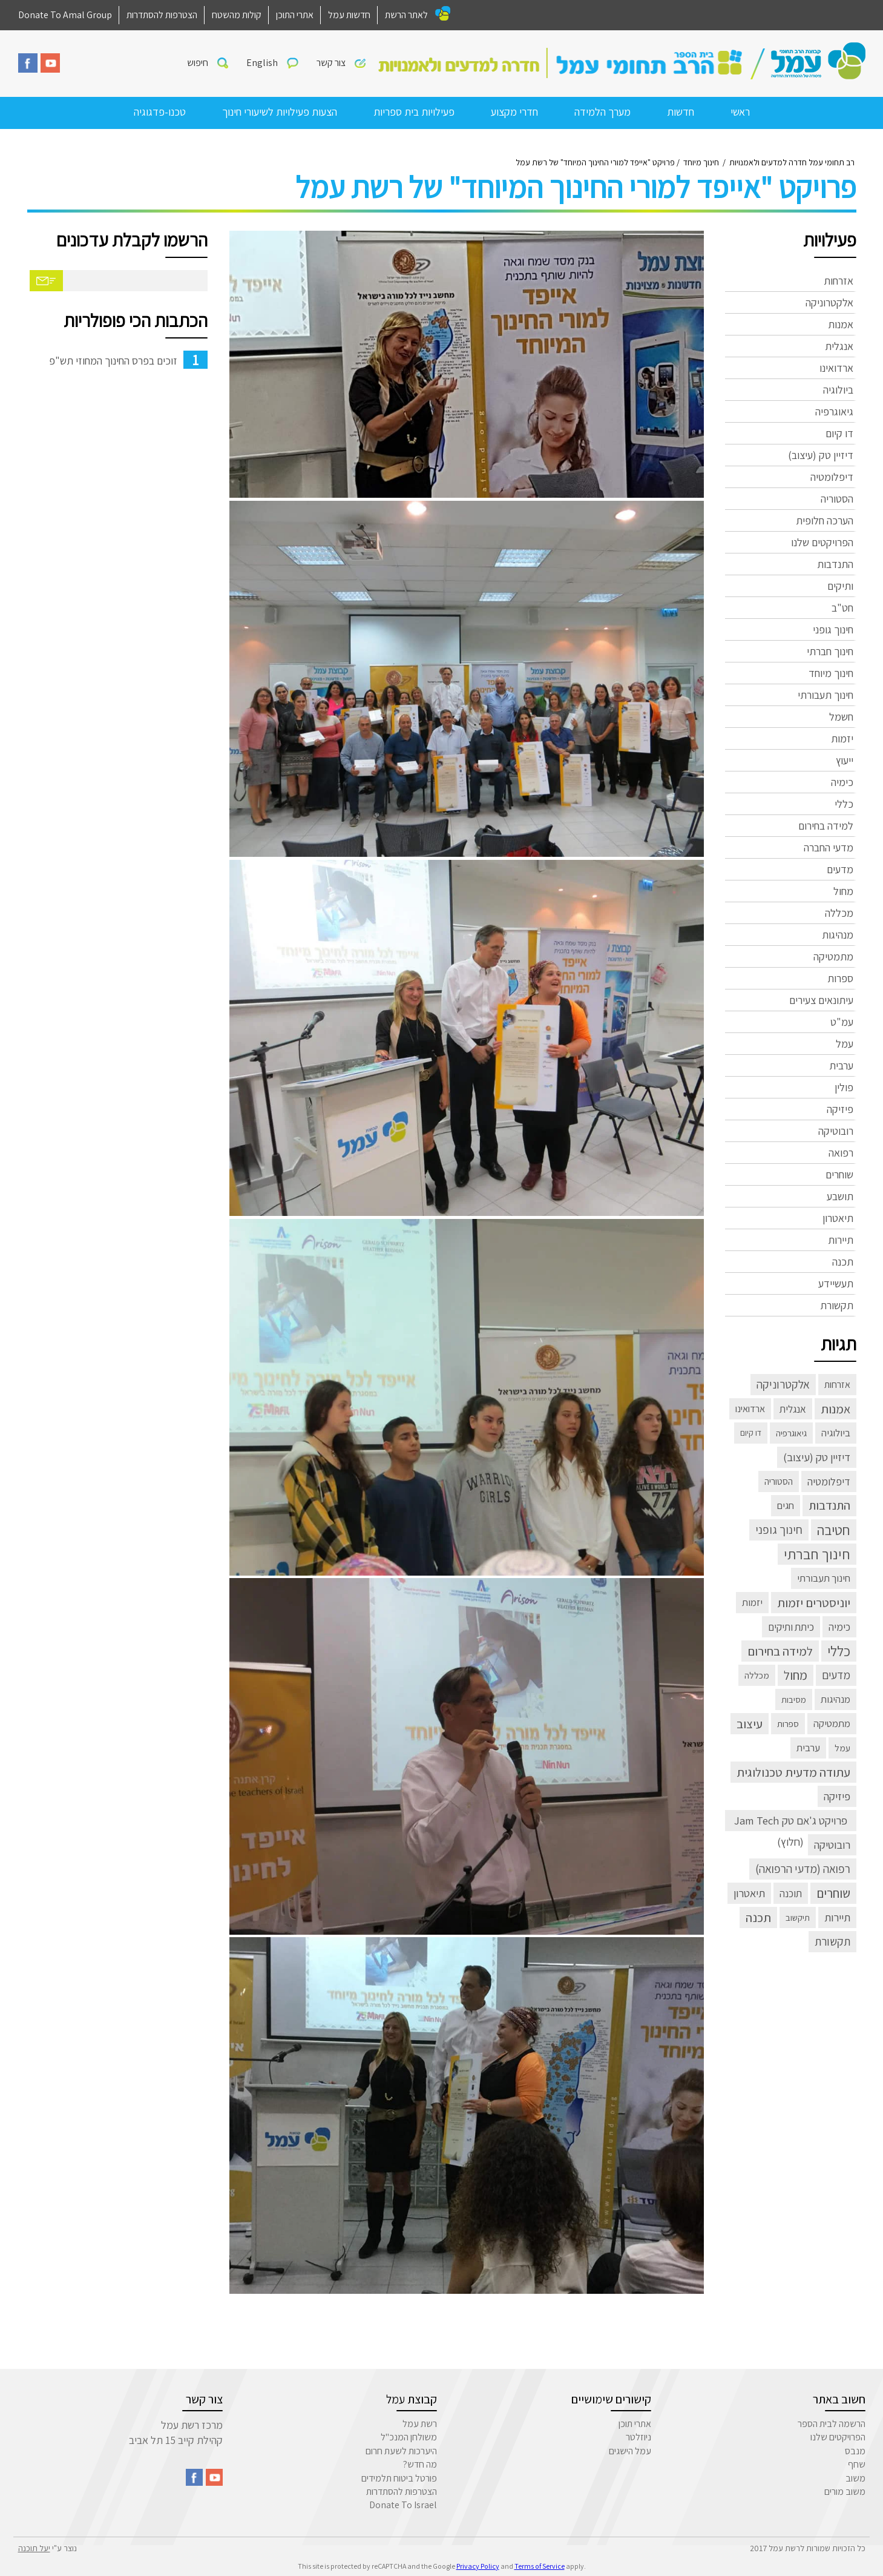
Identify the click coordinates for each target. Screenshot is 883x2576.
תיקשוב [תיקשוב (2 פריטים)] (798, 1917)
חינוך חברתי (830, 651)
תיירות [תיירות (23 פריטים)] (837, 1917)
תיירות (840, 1240)
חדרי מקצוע (514, 112)
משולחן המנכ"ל (409, 2437)
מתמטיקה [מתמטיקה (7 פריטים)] (831, 1723)
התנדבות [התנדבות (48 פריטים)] (829, 1505)
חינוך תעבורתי (825, 695)
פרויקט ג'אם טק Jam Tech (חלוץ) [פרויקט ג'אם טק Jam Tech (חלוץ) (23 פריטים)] (790, 1822)
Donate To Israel (403, 2504)
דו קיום (839, 433)
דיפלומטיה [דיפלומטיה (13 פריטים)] (828, 1481)
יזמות (842, 738)
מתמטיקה (833, 956)
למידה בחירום (825, 826)
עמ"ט (841, 1022)
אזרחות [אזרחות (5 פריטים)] (837, 1384)
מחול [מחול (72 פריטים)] (795, 1675)
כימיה (842, 782)
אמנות (840, 324)
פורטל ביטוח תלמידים (399, 2478)
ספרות (840, 978)
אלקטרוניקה (829, 302)
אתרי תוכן (635, 2423)
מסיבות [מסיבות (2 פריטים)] (793, 1699)
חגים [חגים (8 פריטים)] (785, 1505)
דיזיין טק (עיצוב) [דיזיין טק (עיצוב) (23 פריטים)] (816, 1457)
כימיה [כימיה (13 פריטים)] (839, 1627)
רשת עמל (419, 2423)
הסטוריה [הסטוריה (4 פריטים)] (778, 1481)
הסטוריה (837, 499)
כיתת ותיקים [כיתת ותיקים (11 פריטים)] (791, 1627)
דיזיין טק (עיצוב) (820, 455)
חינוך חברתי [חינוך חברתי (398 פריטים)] (817, 1554)
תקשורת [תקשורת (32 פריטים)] (832, 1941)
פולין (844, 1087)
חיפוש (197, 62)
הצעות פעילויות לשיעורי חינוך (279, 112)
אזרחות (838, 281)
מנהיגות (837, 935)
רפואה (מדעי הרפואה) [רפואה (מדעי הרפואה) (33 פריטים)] (802, 1869)
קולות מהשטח (236, 14)
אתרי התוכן (294, 14)
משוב (855, 2478)
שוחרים (839, 1174)
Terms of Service (539, 2566)
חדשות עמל (349, 14)
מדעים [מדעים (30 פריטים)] (836, 1675)
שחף (856, 2464)
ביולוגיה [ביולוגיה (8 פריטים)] (835, 1432)
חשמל (841, 717)
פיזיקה (840, 1109)
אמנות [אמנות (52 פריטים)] (835, 1409)
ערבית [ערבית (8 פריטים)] (808, 1747)
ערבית (841, 1065)
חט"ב (842, 608)
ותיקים (840, 586)
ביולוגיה (838, 390)
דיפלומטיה (831, 477)
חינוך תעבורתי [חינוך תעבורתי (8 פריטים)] (823, 1578)
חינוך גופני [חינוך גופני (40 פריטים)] (779, 1529)
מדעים (840, 869)
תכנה (842, 1262)
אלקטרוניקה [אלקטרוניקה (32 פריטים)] (783, 1384)
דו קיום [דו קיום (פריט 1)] (750, 1432)
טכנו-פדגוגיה (160, 112)
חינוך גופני (833, 629)
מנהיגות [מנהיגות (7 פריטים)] (835, 1699)
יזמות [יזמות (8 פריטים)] (752, 1602)
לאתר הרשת (406, 14)
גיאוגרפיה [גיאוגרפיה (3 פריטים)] (791, 1433)
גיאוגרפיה (834, 411)
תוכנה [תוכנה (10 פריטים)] (791, 1893)
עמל (844, 1044)
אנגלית (839, 346)
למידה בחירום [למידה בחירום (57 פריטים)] (780, 1651)
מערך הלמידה (602, 112)
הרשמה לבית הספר (831, 2423)
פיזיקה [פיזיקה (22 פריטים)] (837, 1796)
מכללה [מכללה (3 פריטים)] (756, 1675)
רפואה (841, 1153)
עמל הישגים (630, 2451)
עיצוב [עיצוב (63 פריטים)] (750, 1724)
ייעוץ (844, 760)
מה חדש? (420, 2464)
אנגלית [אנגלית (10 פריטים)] (793, 1409)
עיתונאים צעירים (821, 1000)
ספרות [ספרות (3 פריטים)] (788, 1723)
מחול (843, 891)
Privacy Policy (477, 2566)
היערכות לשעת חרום (401, 2451)
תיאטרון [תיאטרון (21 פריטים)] (749, 1893)
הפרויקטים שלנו (822, 542)
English (262, 62)
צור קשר (331, 62)
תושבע (840, 1196)
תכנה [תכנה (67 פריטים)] (758, 1917)
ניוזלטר (638, 2437)
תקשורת (836, 1305)
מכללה (839, 913)
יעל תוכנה (34, 2548)
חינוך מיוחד (831, 673)
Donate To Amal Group (65, 14)
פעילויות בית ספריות (414, 112)
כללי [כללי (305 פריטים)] (838, 1651)
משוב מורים (844, 2491)
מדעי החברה (828, 847)
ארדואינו (836, 368)
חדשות (680, 112)
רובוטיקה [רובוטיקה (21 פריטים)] (832, 1844)
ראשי (740, 112)
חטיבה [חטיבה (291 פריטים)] (833, 1530)
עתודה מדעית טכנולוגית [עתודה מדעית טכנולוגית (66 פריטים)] (793, 1772)
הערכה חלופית (824, 520)
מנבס (855, 2451)
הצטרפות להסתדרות (161, 14)
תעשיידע (835, 1283)
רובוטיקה (835, 1131)
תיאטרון (837, 1218)
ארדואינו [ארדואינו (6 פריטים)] (750, 1408)
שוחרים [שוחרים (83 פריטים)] (833, 1893)
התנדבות (835, 564)
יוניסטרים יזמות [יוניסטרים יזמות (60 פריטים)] (813, 1602)
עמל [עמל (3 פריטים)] (842, 1748)
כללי (844, 804)
